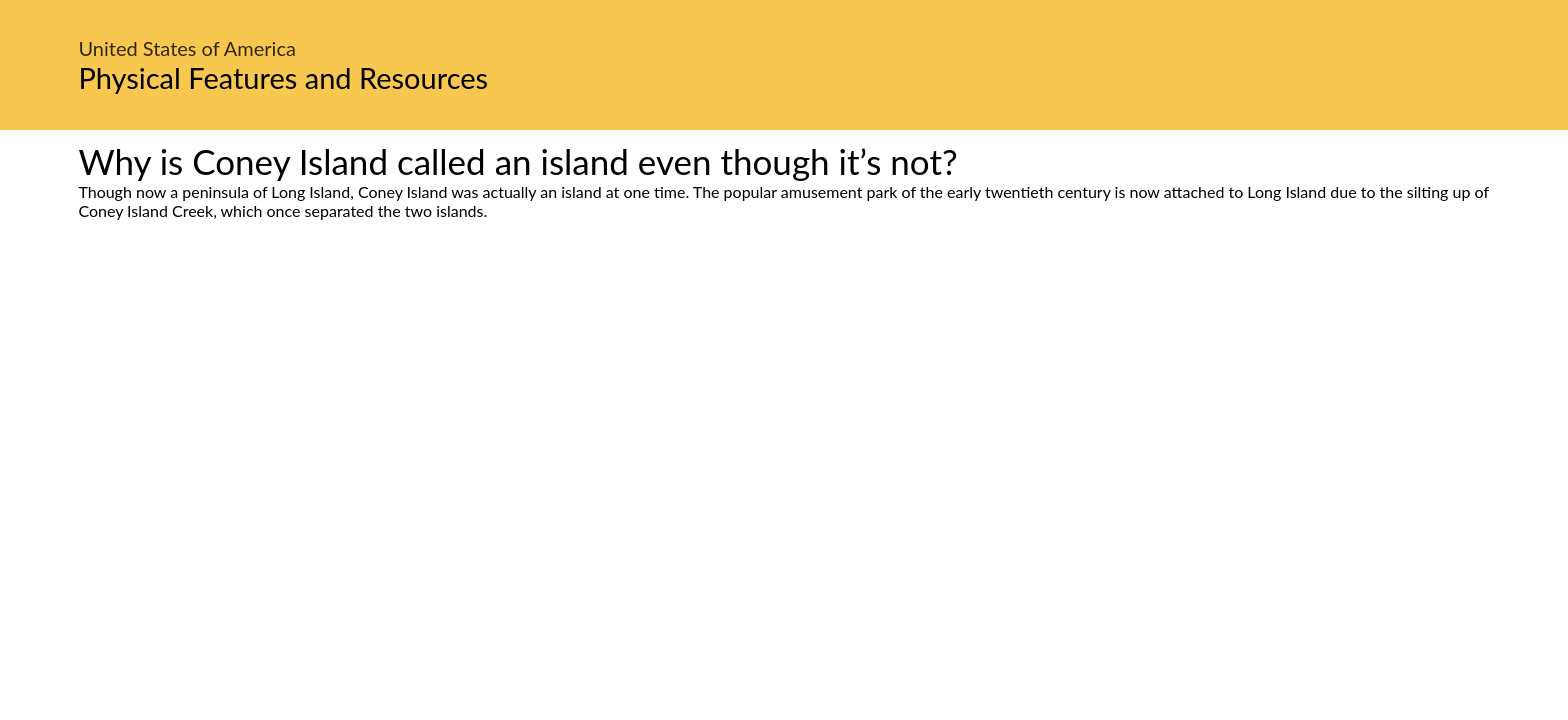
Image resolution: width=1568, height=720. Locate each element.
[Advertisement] (784, 408)
